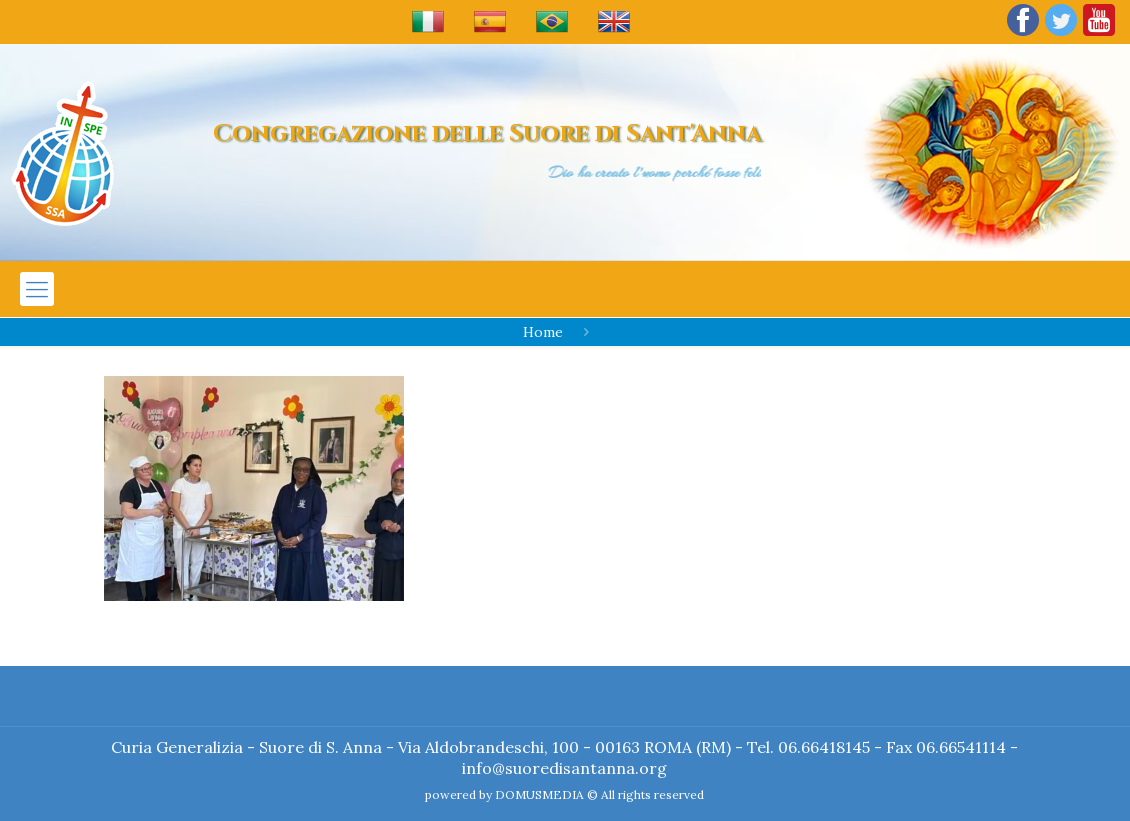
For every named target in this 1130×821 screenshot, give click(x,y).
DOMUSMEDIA (539, 794)
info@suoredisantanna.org (564, 768)
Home (543, 332)
